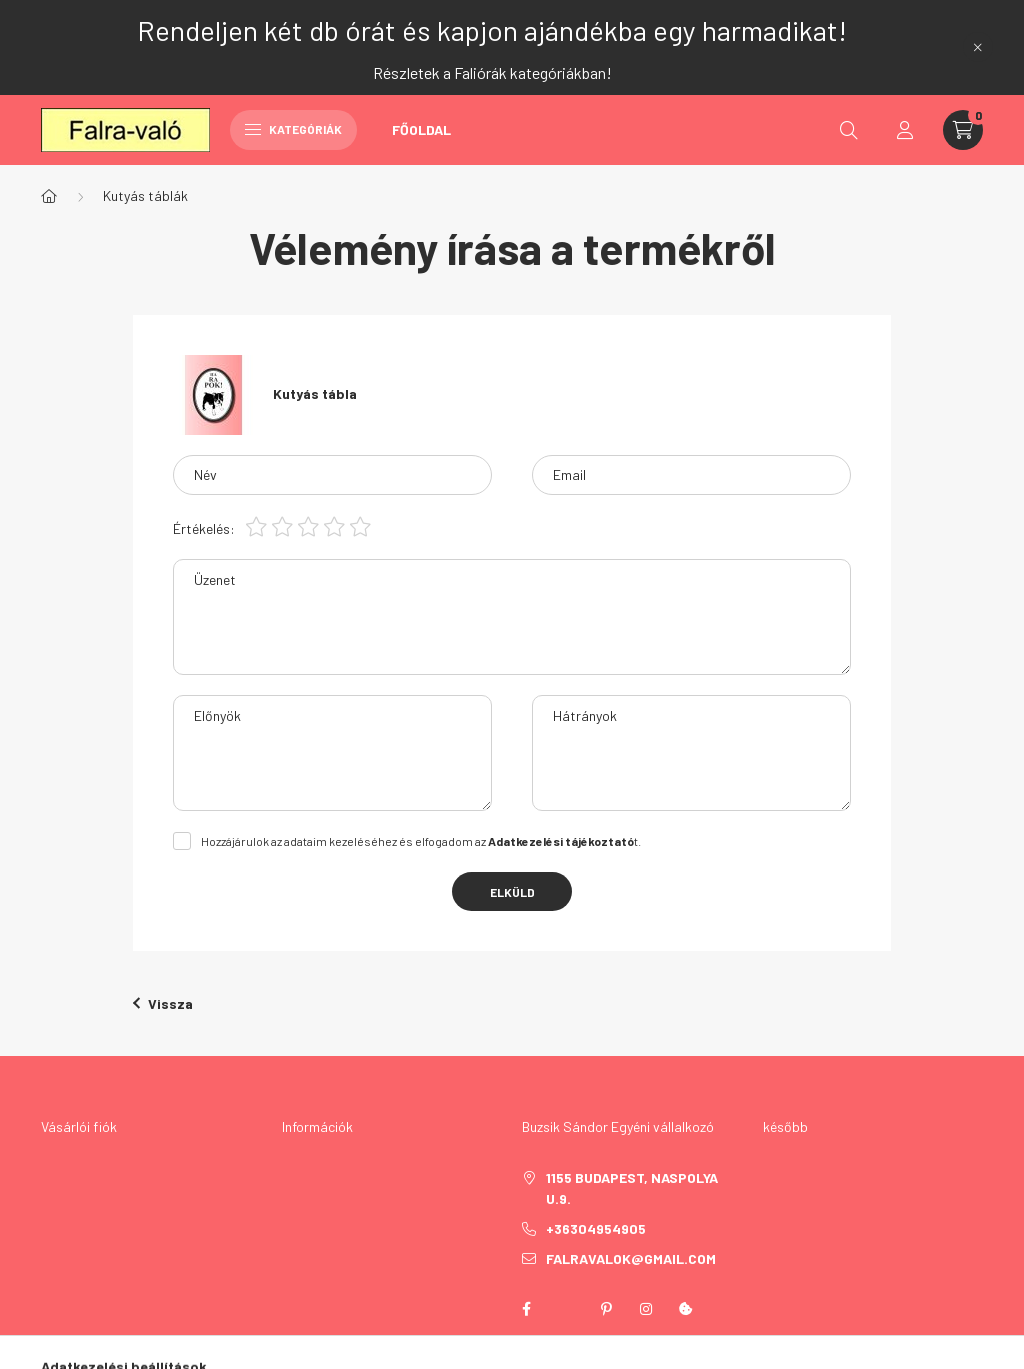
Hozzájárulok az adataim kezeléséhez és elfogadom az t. (421, 841)
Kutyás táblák (145, 195)
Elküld (512, 892)
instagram (646, 1309)
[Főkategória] (49, 196)
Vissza (163, 1003)
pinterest (606, 1309)
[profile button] (905, 130)
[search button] (849, 130)
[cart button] (963, 130)
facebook (526, 1309)
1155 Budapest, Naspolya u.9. (632, 1188)
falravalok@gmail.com (631, 1258)
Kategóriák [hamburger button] (293, 129)
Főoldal (421, 129)
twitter (566, 1309)
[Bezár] (978, 47)
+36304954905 (596, 1228)
